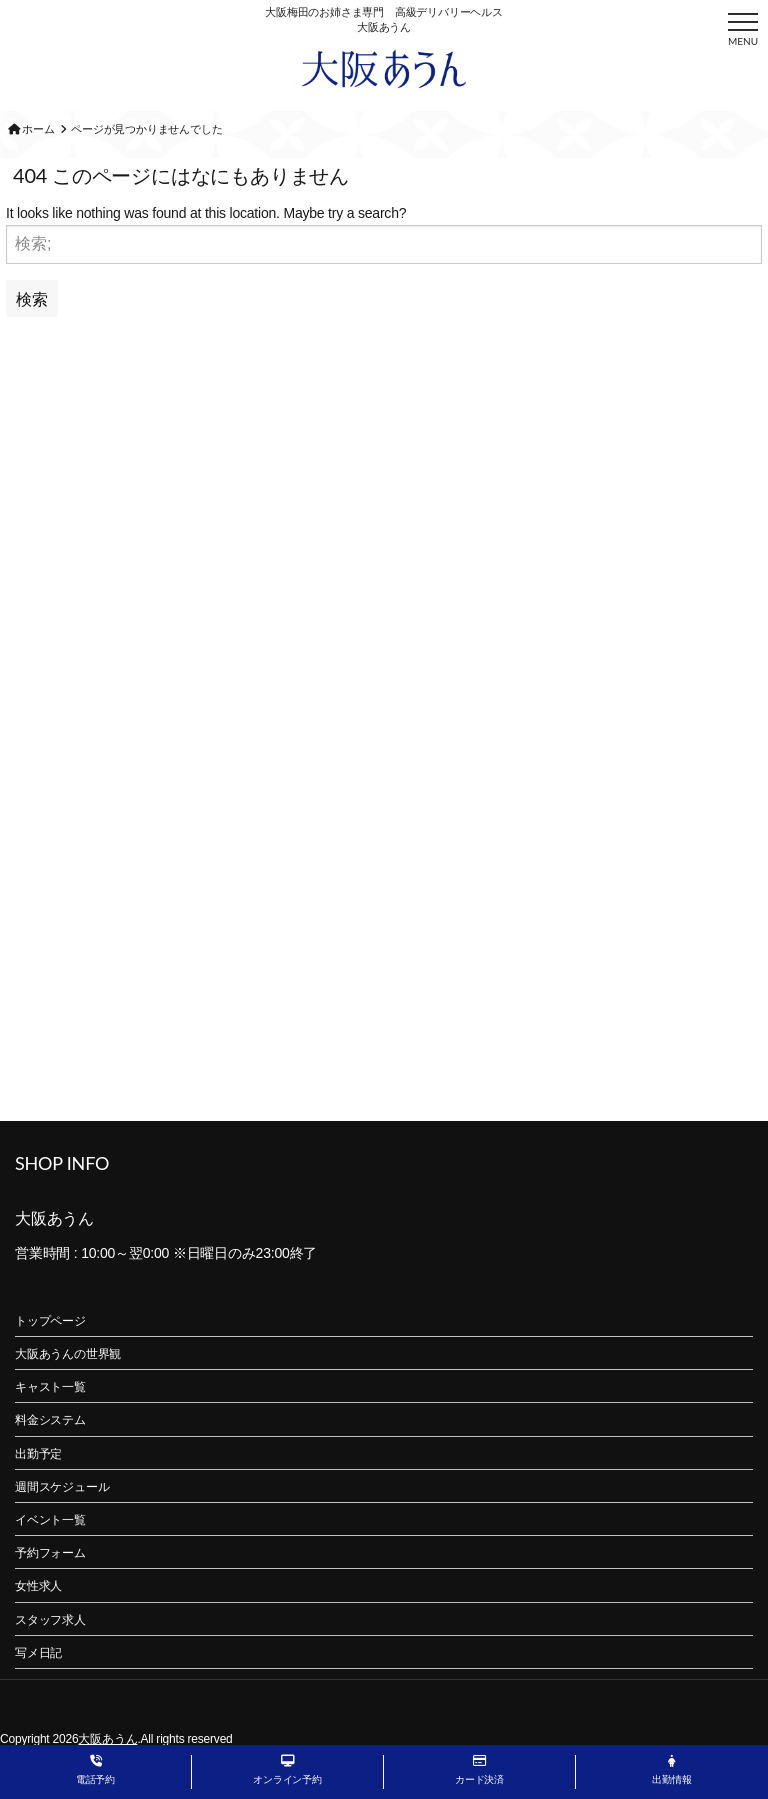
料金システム (50, 1420)
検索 (32, 298)
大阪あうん (107, 1739)
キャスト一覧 (50, 1387)
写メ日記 (38, 1653)
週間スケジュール (62, 1487)
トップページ (50, 1321)
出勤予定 (38, 1454)
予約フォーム (50, 1553)
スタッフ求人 (50, 1620)
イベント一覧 (50, 1520)
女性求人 (38, 1586)
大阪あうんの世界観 (68, 1354)
